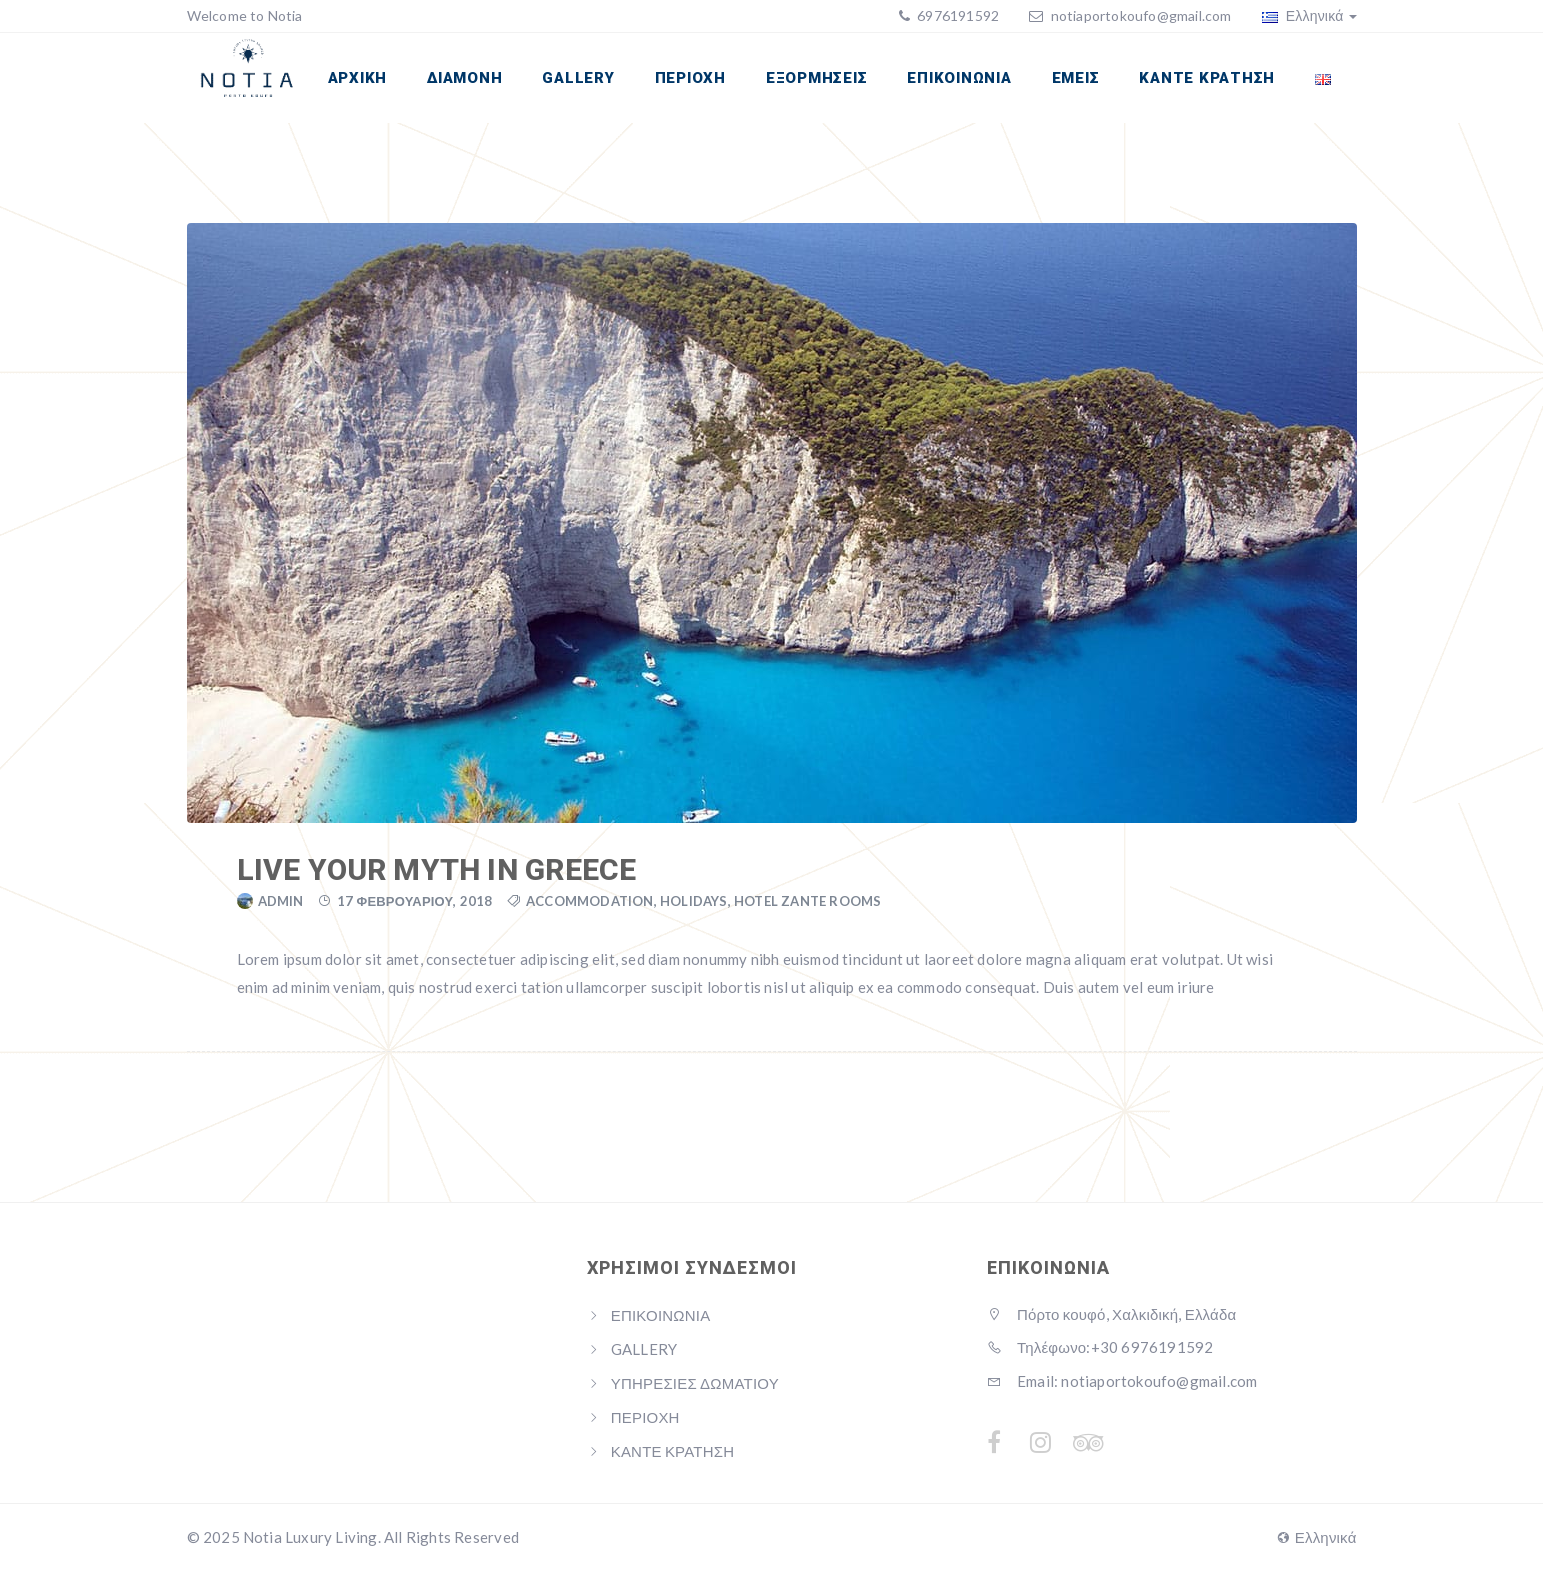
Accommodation (590, 901)
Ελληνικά (1309, 15)
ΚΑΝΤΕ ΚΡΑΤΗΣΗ (1207, 78)
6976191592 (956, 15)
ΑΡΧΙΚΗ (358, 78)
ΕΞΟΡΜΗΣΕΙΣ (817, 78)
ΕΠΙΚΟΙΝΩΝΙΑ (959, 78)
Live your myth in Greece (437, 869)
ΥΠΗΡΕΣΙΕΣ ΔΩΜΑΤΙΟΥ (695, 1383)
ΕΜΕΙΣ (1076, 78)
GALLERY (578, 78)
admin (281, 901)
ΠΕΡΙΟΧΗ (690, 78)
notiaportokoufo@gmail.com (1141, 15)
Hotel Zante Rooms (807, 901)
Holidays (694, 901)
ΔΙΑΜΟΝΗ (464, 78)
